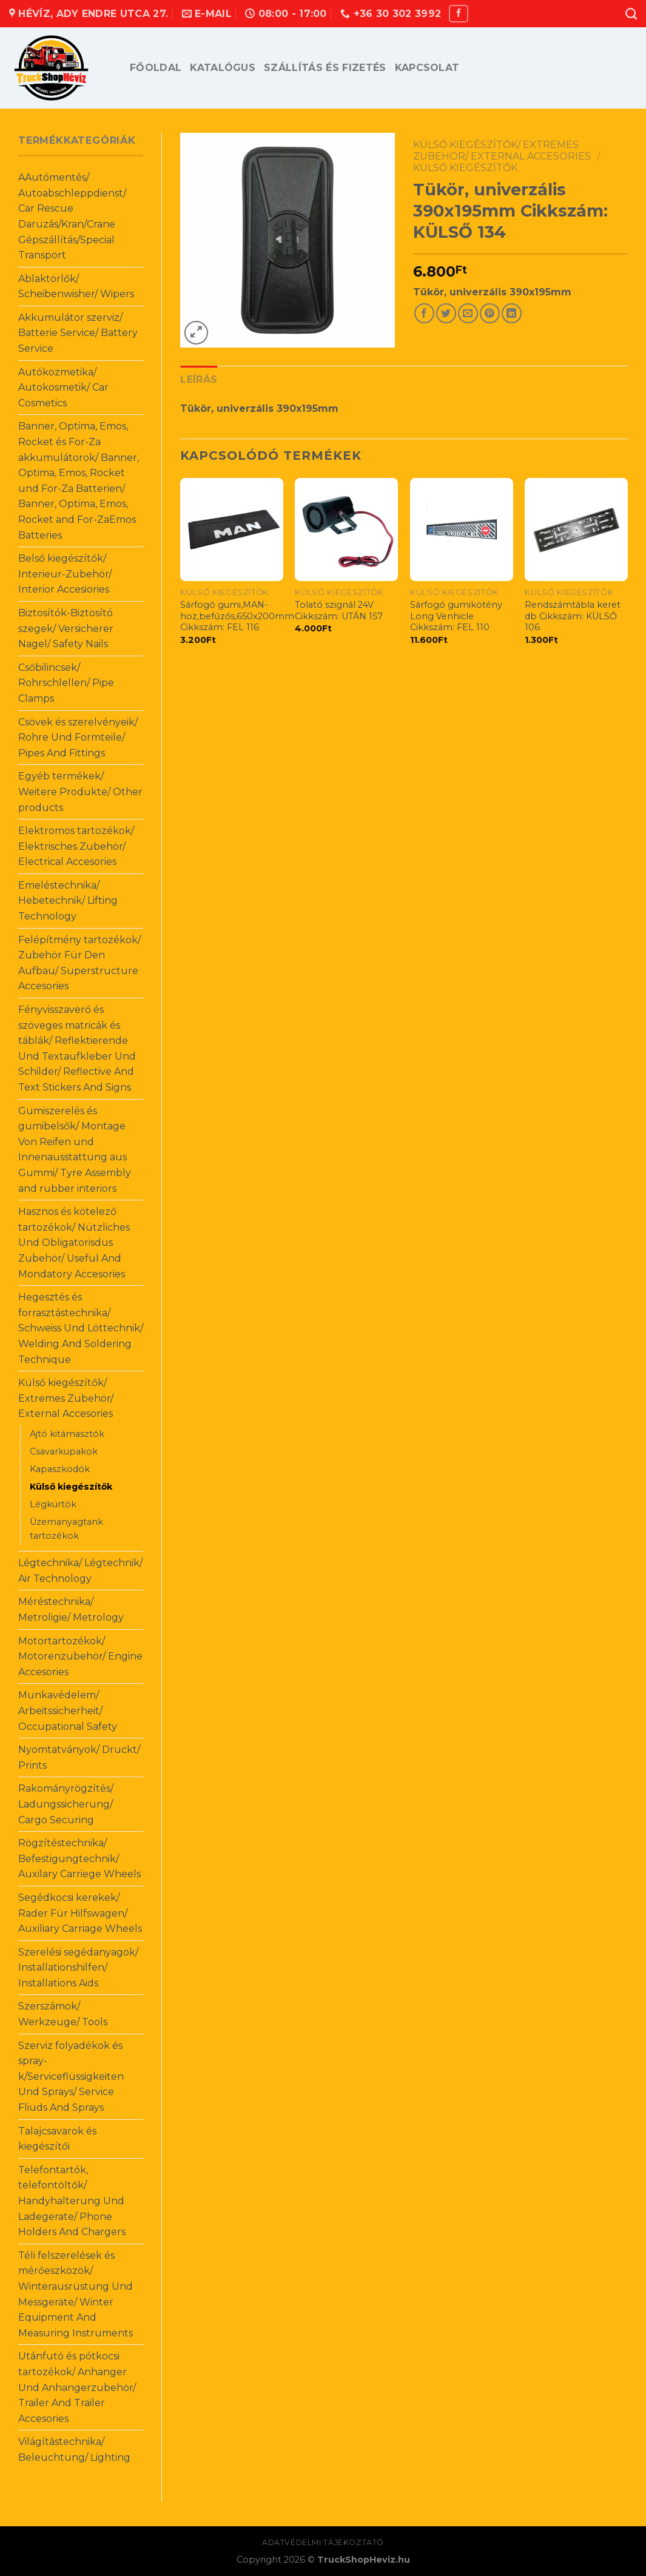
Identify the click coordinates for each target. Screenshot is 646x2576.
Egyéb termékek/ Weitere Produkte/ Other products (80, 791)
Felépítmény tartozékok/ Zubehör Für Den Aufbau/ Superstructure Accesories (79, 963)
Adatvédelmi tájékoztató (323, 2542)
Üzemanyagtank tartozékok (66, 1528)
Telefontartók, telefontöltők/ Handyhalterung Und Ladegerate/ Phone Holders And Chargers (72, 2201)
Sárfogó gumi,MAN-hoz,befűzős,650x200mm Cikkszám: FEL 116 (237, 616)
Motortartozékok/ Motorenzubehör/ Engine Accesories (80, 1656)
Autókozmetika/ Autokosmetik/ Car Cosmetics (63, 387)
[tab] (198, 380)
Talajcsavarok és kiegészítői (57, 2139)
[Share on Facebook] (424, 313)
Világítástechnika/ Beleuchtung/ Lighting (74, 2449)
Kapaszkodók (60, 1469)
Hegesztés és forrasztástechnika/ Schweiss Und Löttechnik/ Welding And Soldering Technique (80, 1328)
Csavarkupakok (64, 1451)
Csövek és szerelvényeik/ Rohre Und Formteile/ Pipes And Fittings (78, 737)
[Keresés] (631, 14)
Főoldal (155, 67)
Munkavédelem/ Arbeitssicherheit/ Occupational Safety (67, 1710)
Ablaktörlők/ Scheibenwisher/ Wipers (76, 286)
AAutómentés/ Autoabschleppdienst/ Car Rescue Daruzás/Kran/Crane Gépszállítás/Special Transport (72, 216)
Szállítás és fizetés (325, 67)
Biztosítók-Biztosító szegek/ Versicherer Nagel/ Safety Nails (65, 628)
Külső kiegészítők (71, 1486)
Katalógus (222, 67)
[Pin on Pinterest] (490, 313)
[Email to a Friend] (468, 313)
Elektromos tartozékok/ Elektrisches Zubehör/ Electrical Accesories (76, 846)
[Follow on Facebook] (458, 13)
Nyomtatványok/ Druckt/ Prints (79, 1757)
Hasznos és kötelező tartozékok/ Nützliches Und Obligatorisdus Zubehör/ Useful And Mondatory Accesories (74, 1242)
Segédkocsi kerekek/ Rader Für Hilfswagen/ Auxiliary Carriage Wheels (80, 1913)
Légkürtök (53, 1504)
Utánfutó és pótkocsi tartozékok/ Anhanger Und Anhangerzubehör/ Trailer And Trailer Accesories (77, 2387)
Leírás (198, 379)
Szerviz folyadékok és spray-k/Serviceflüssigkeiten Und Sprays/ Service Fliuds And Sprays (71, 2076)
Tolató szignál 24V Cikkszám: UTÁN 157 (339, 610)
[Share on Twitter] (446, 313)
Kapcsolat (427, 67)
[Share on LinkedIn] (512, 313)
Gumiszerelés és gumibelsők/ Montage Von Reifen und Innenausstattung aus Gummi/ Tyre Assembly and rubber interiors (74, 1149)
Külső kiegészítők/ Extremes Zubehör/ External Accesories (65, 1398)
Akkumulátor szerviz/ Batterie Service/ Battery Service (78, 333)
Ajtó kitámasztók (67, 1433)
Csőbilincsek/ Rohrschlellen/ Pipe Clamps (66, 683)
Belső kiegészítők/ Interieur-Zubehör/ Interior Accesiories (65, 574)
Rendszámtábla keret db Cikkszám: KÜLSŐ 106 (573, 616)
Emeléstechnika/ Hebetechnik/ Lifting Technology (68, 900)
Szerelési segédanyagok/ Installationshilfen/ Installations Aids (78, 1967)
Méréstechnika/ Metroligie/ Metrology (71, 1609)
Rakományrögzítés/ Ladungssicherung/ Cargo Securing (65, 1804)
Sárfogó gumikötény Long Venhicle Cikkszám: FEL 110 (456, 616)
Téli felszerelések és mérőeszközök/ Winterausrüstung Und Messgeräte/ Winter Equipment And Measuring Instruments (75, 2294)
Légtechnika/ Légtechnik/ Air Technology (80, 1570)
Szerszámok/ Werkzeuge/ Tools (62, 2014)
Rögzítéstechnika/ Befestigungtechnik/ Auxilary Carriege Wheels (79, 1858)
